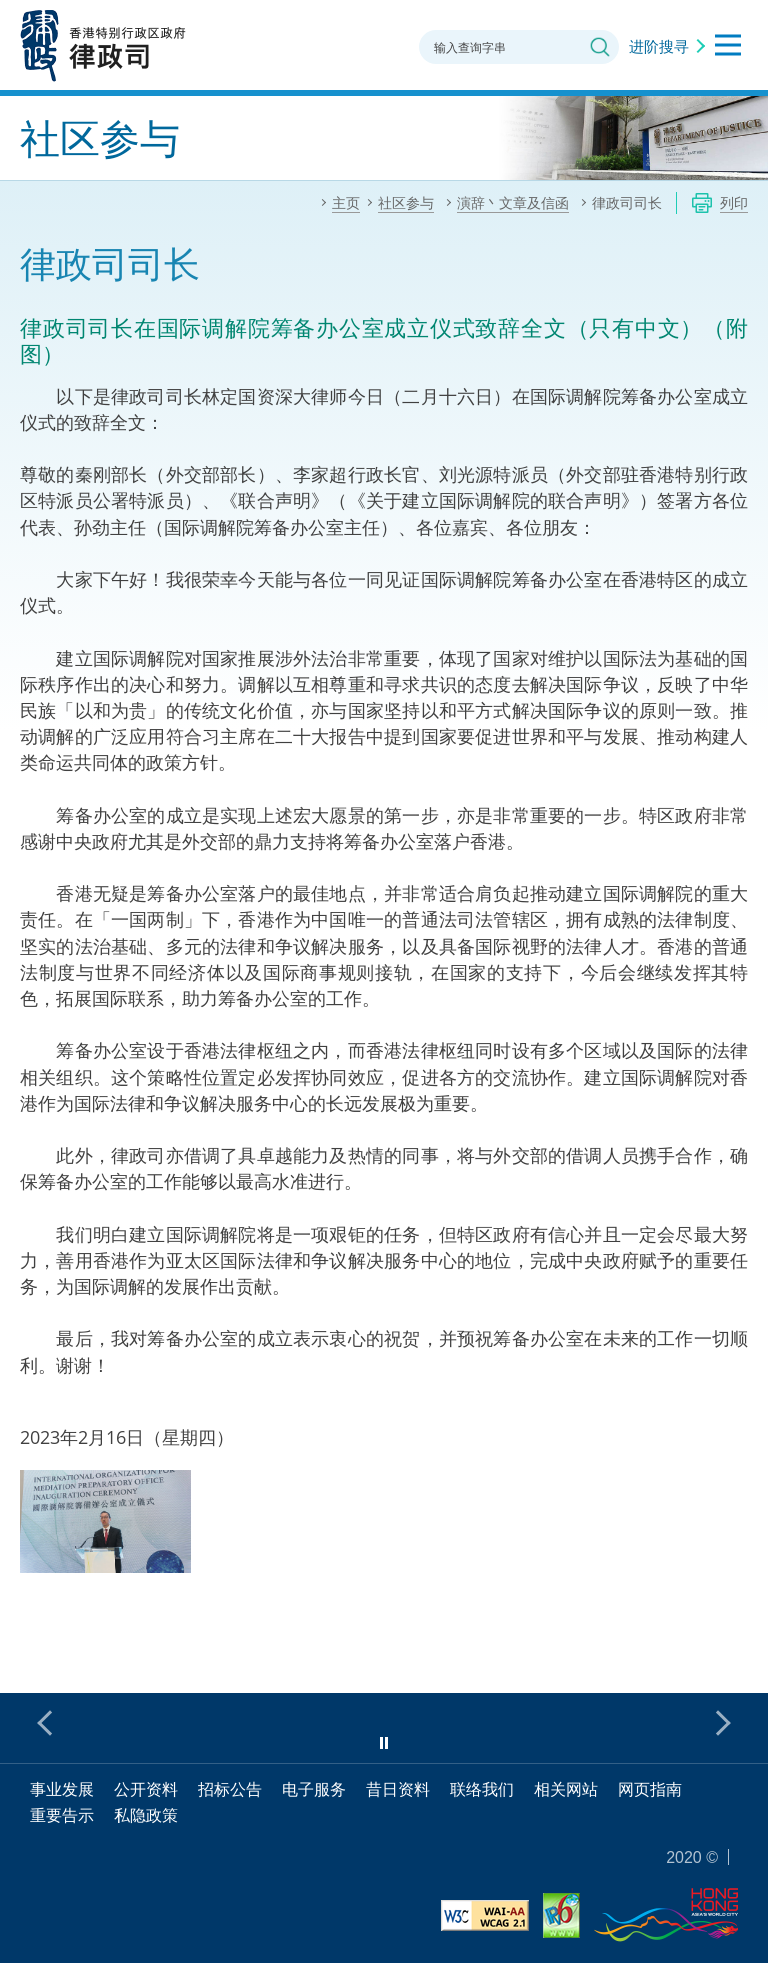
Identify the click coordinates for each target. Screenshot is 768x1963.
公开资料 (146, 1789)
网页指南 (650, 1789)
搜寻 (600, 47)
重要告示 (62, 1815)
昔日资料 (398, 1789)
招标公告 (230, 1789)
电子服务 (314, 1789)
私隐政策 (146, 1815)
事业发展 (62, 1789)
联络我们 (482, 1789)
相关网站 (566, 1789)
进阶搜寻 (659, 46)
